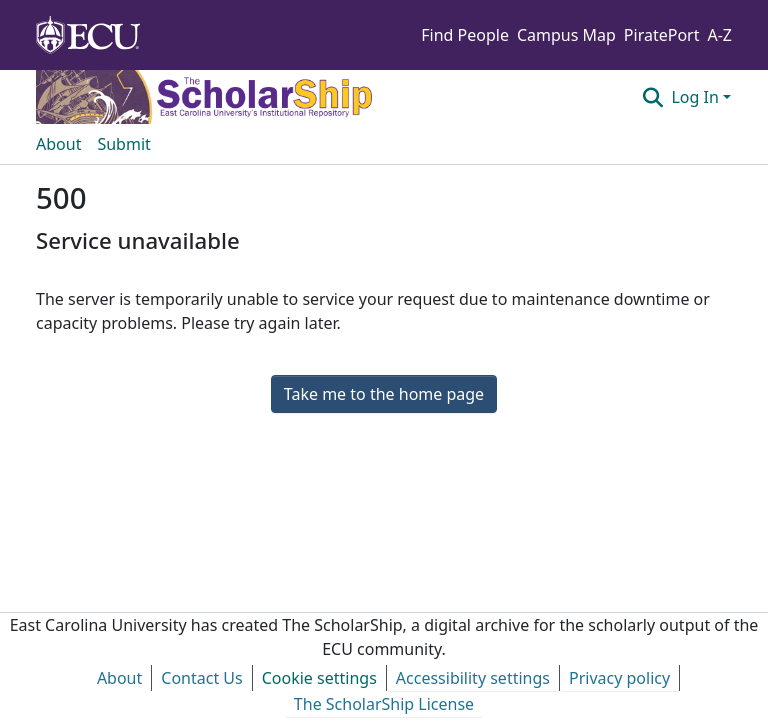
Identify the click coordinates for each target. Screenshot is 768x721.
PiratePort (662, 35)
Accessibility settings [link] (473, 678)
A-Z (719, 35)
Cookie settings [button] (319, 678)
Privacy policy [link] (619, 678)
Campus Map (566, 35)
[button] (652, 97)
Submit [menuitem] (123, 144)
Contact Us (201, 678)
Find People (465, 35)
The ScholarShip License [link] (384, 704)
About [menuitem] (58, 144)
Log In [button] (697, 97)
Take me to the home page (384, 394)
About (119, 678)
